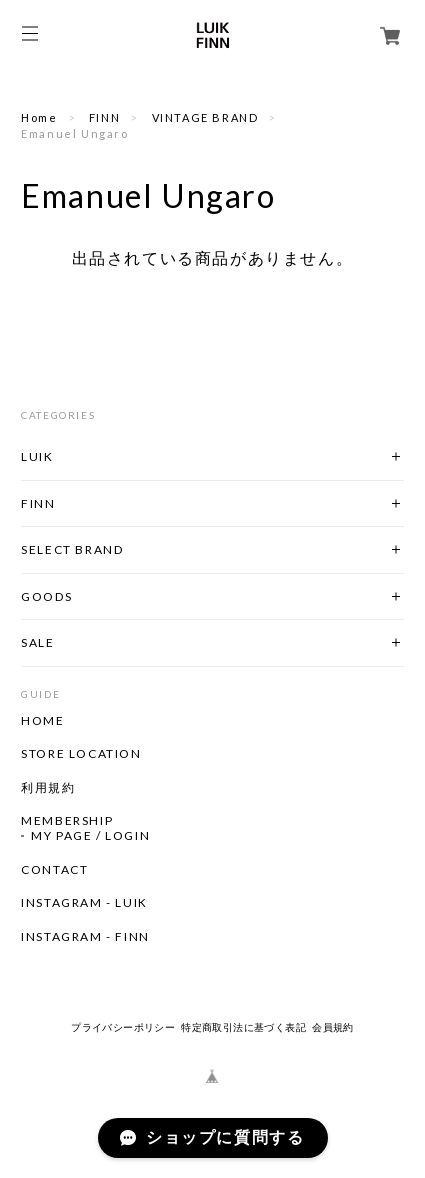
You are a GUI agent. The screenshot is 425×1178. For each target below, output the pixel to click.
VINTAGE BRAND (205, 117)
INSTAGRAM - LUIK (84, 903)
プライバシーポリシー (123, 1027)
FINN (104, 117)
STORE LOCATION (81, 754)
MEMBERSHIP (67, 821)
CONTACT (54, 870)
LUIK (37, 456)
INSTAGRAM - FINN (85, 937)
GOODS (46, 596)
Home (39, 117)
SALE (37, 642)
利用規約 (48, 788)
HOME (42, 721)
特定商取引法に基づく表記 (243, 1027)
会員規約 (333, 1027)
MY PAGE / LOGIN (90, 836)
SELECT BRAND (72, 549)
